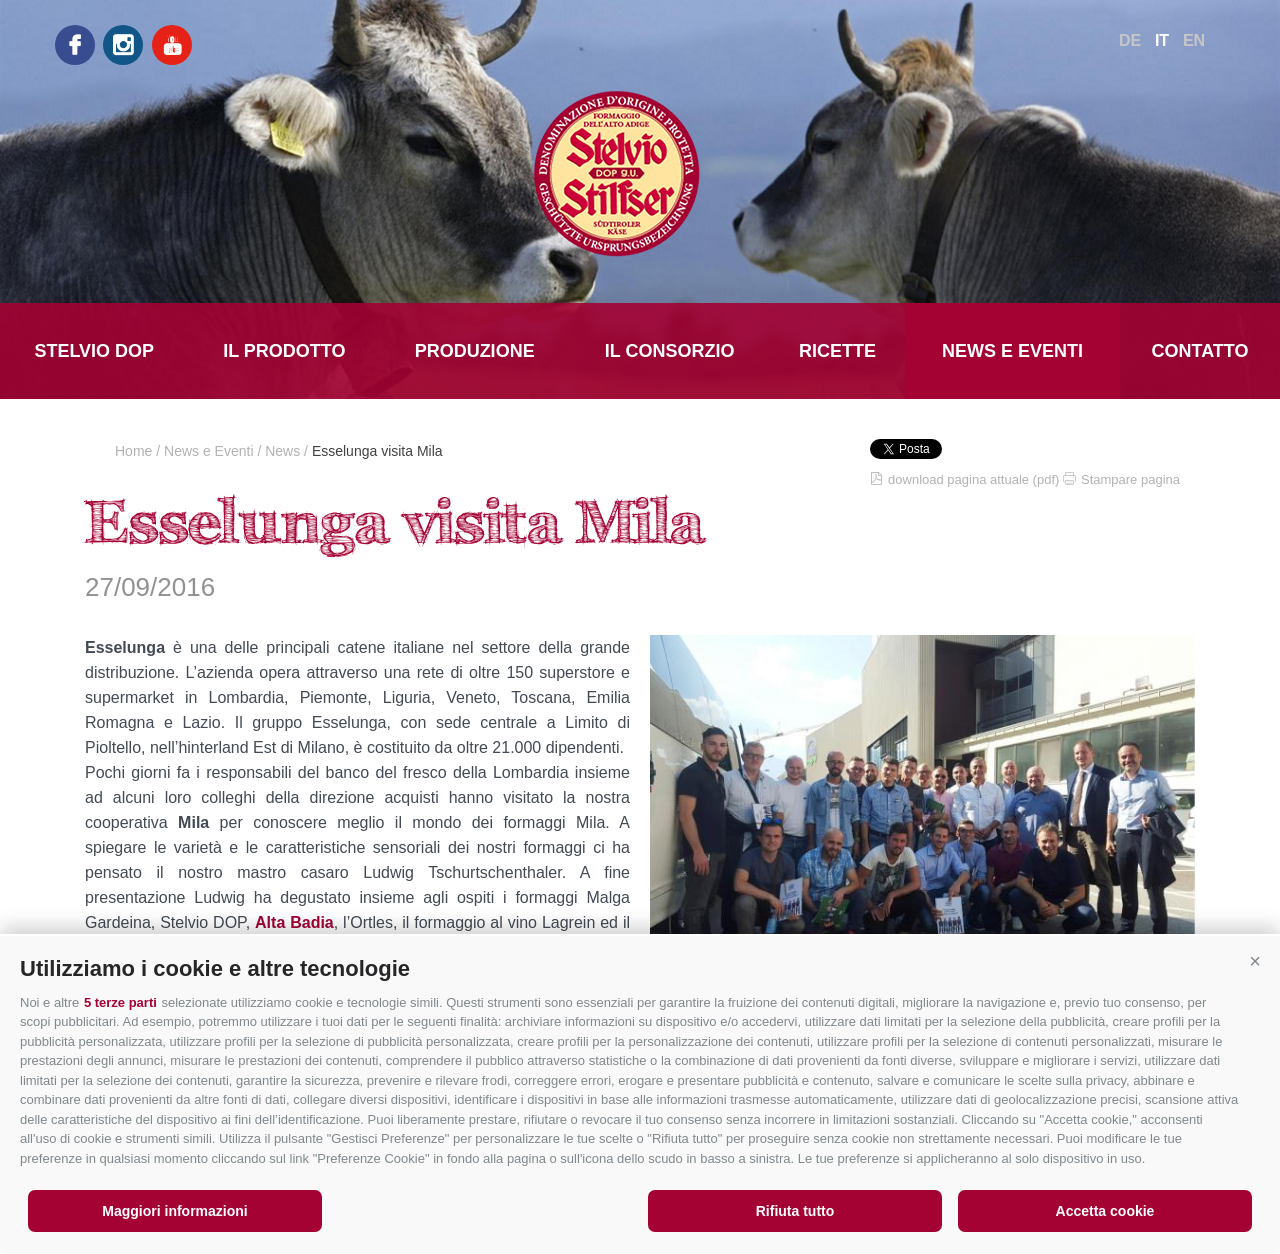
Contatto (1200, 351)
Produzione (475, 351)
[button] (1255, 961)
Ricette (837, 351)
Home (133, 451)
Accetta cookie (1105, 1211)
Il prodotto (284, 351)
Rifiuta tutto (795, 1211)
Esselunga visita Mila (377, 451)
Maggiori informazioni (174, 1211)
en (1194, 40)
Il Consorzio (670, 351)
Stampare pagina (1130, 479)
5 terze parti (120, 1002)
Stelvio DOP (94, 351)
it (1162, 40)
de (1130, 40)
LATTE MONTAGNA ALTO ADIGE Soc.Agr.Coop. (640, 173)
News (282, 451)
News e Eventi (1012, 351)
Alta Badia (294, 922)
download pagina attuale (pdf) (973, 479)
